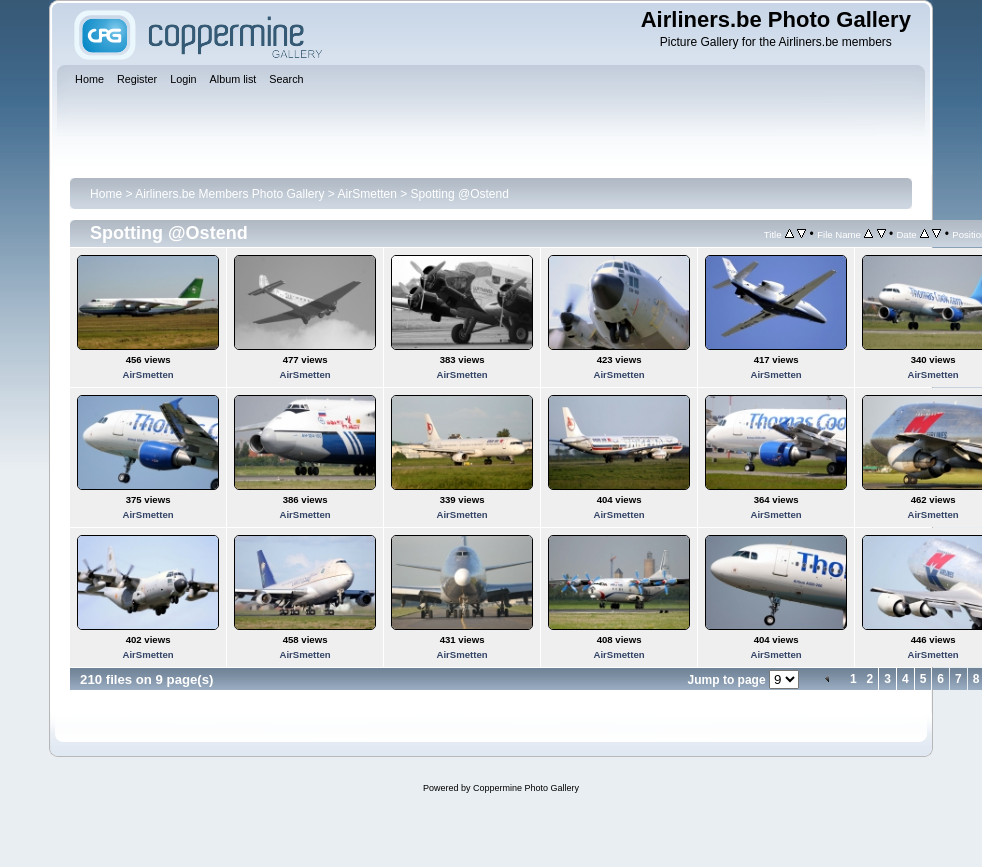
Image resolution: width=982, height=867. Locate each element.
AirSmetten (367, 194)
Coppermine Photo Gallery (526, 788)
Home (106, 194)
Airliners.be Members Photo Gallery (229, 194)
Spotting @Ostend (460, 194)
